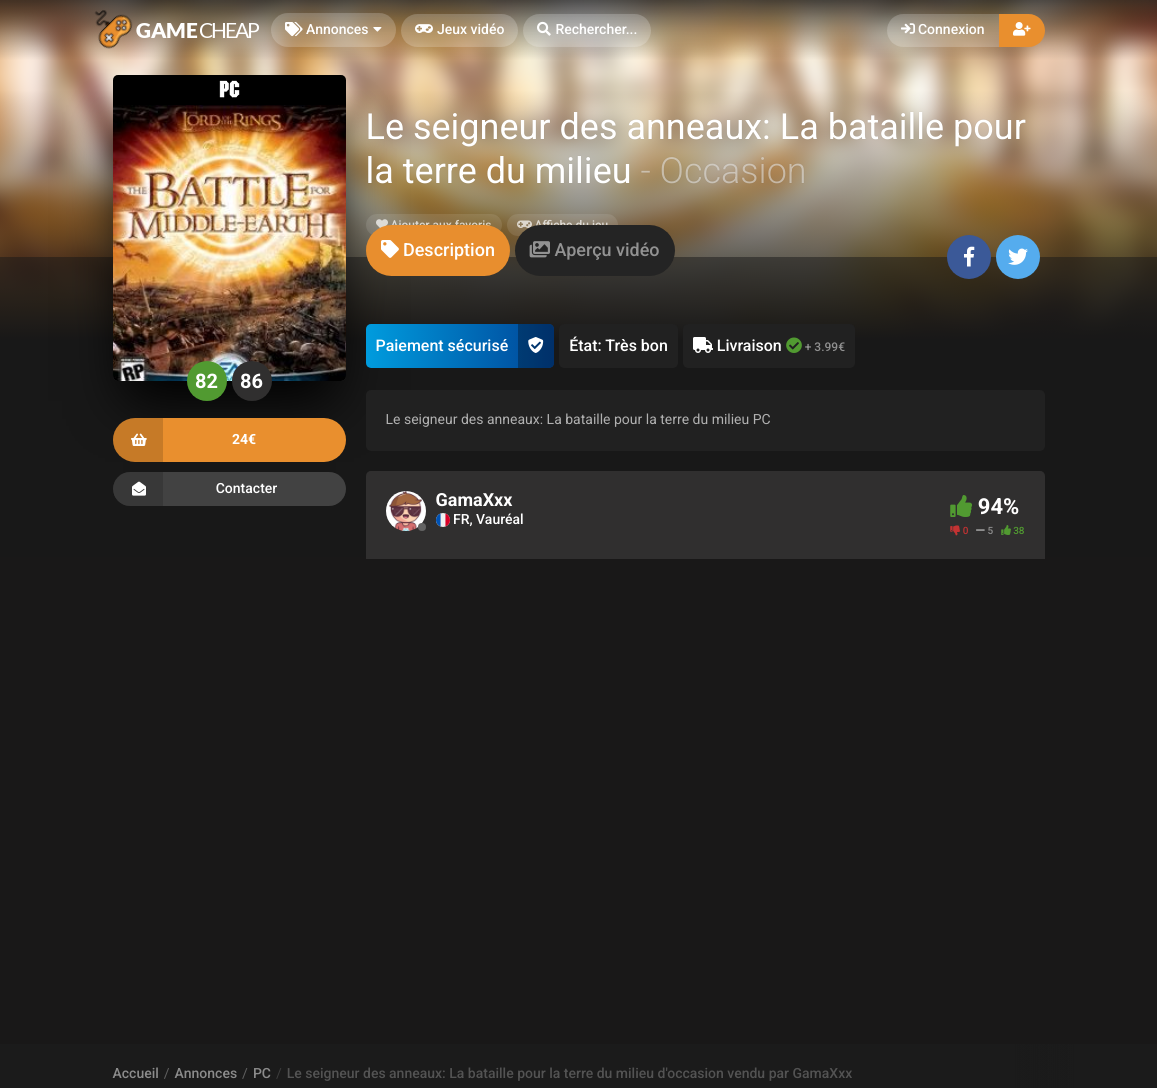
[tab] (438, 250)
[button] (587, 30)
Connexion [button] (943, 30)
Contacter (229, 489)
